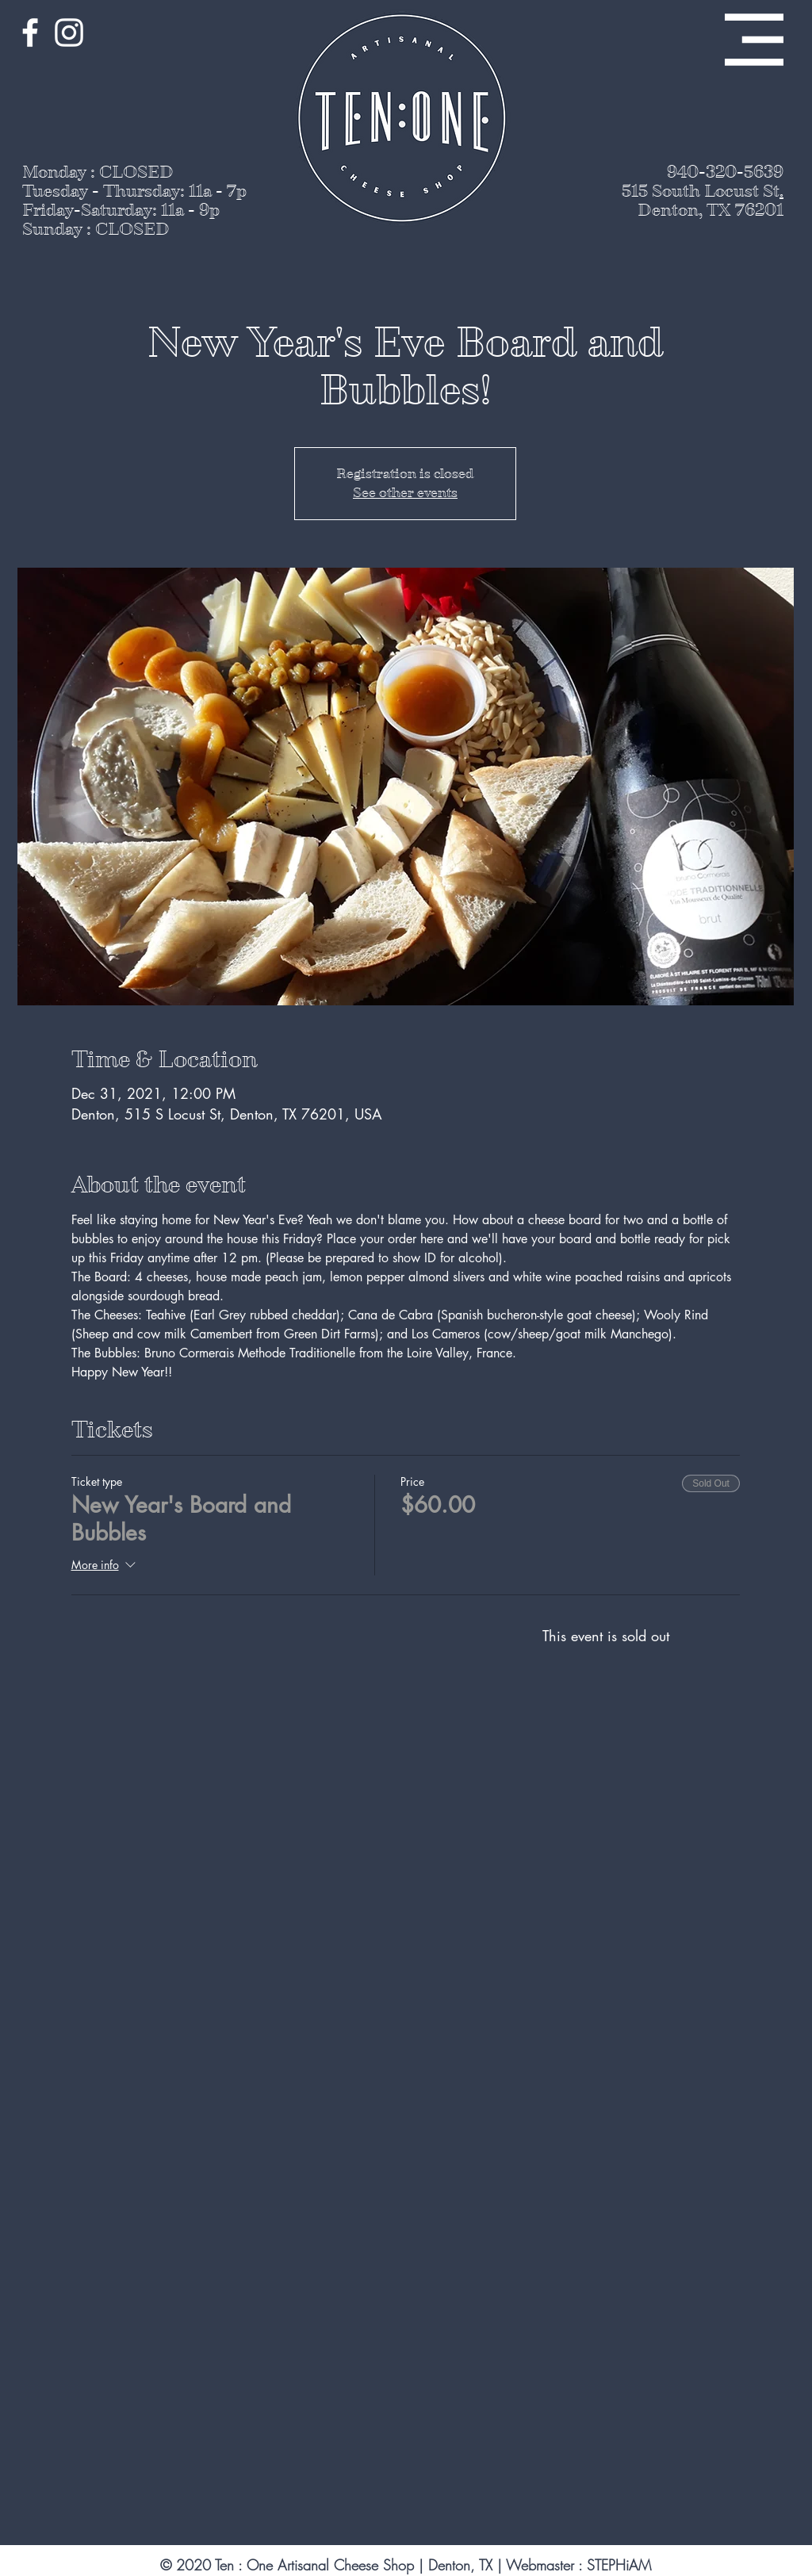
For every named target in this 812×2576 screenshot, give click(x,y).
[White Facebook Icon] (30, 32)
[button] (754, 39)
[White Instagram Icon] (69, 32)
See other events (405, 492)
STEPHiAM (619, 2564)
